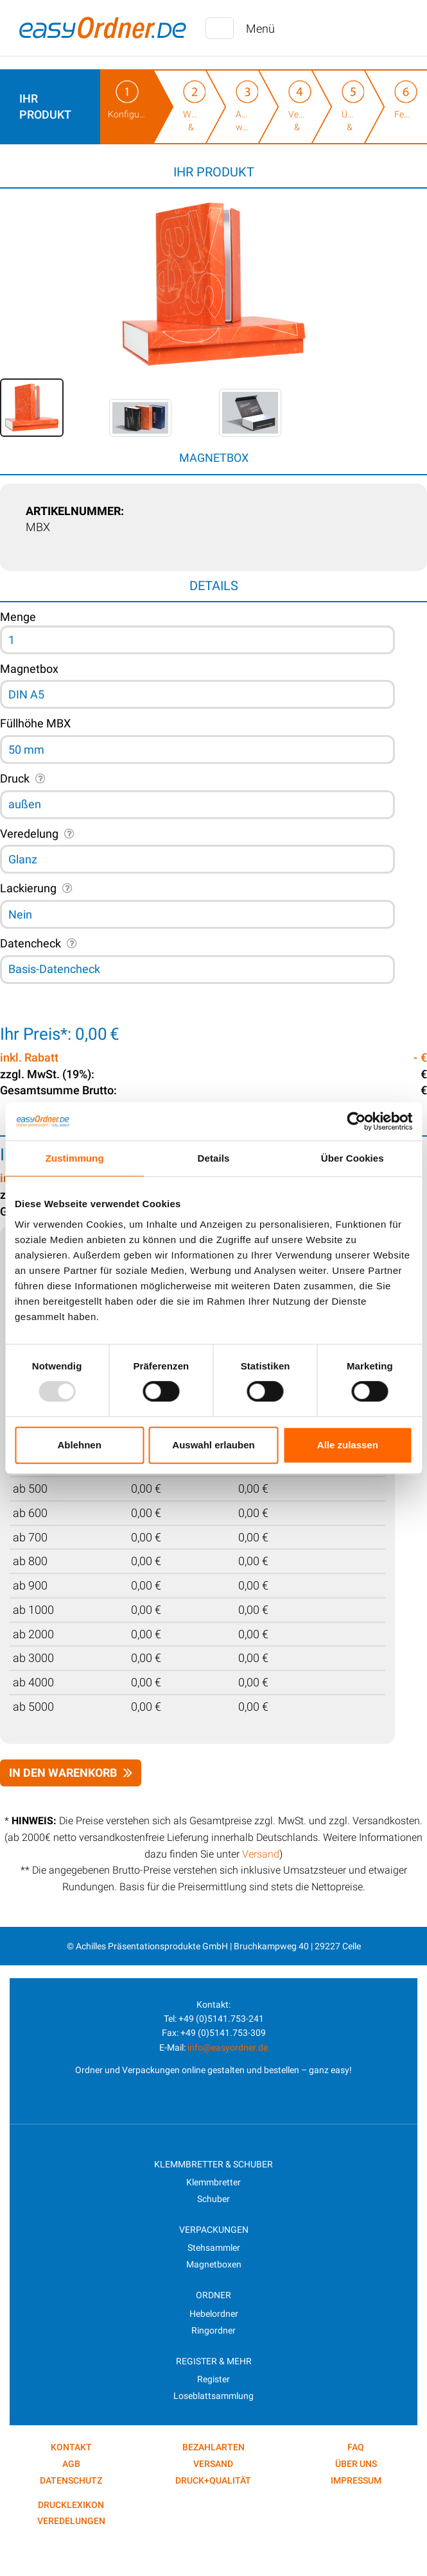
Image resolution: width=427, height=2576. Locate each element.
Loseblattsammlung (213, 2396)
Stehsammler (213, 2247)
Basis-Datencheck (54, 969)
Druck (15, 778)
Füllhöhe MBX (35, 723)
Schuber (213, 2199)
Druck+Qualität (213, 2480)
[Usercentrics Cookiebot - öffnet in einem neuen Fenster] (356, 1121)
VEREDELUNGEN (71, 2521)
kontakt (71, 2447)
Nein (20, 914)
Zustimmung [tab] (75, 1158)
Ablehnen (79, 1444)
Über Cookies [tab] (352, 1158)
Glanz (22, 859)
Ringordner (213, 2330)
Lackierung (28, 888)
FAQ (355, 2447)
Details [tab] (214, 1158)
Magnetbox (29, 668)
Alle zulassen (347, 1444)
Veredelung (29, 833)
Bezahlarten (213, 2447)
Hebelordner (213, 2314)
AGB (71, 2464)
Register (213, 2379)
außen (24, 804)
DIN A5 (26, 694)
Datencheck (30, 943)
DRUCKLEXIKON (71, 2505)
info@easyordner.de (227, 2047)
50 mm (26, 749)
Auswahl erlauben (213, 1444)
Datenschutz (71, 2480)
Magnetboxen (213, 2264)
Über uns (356, 2464)
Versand (260, 1854)
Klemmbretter (213, 2182)
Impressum (356, 2480)
